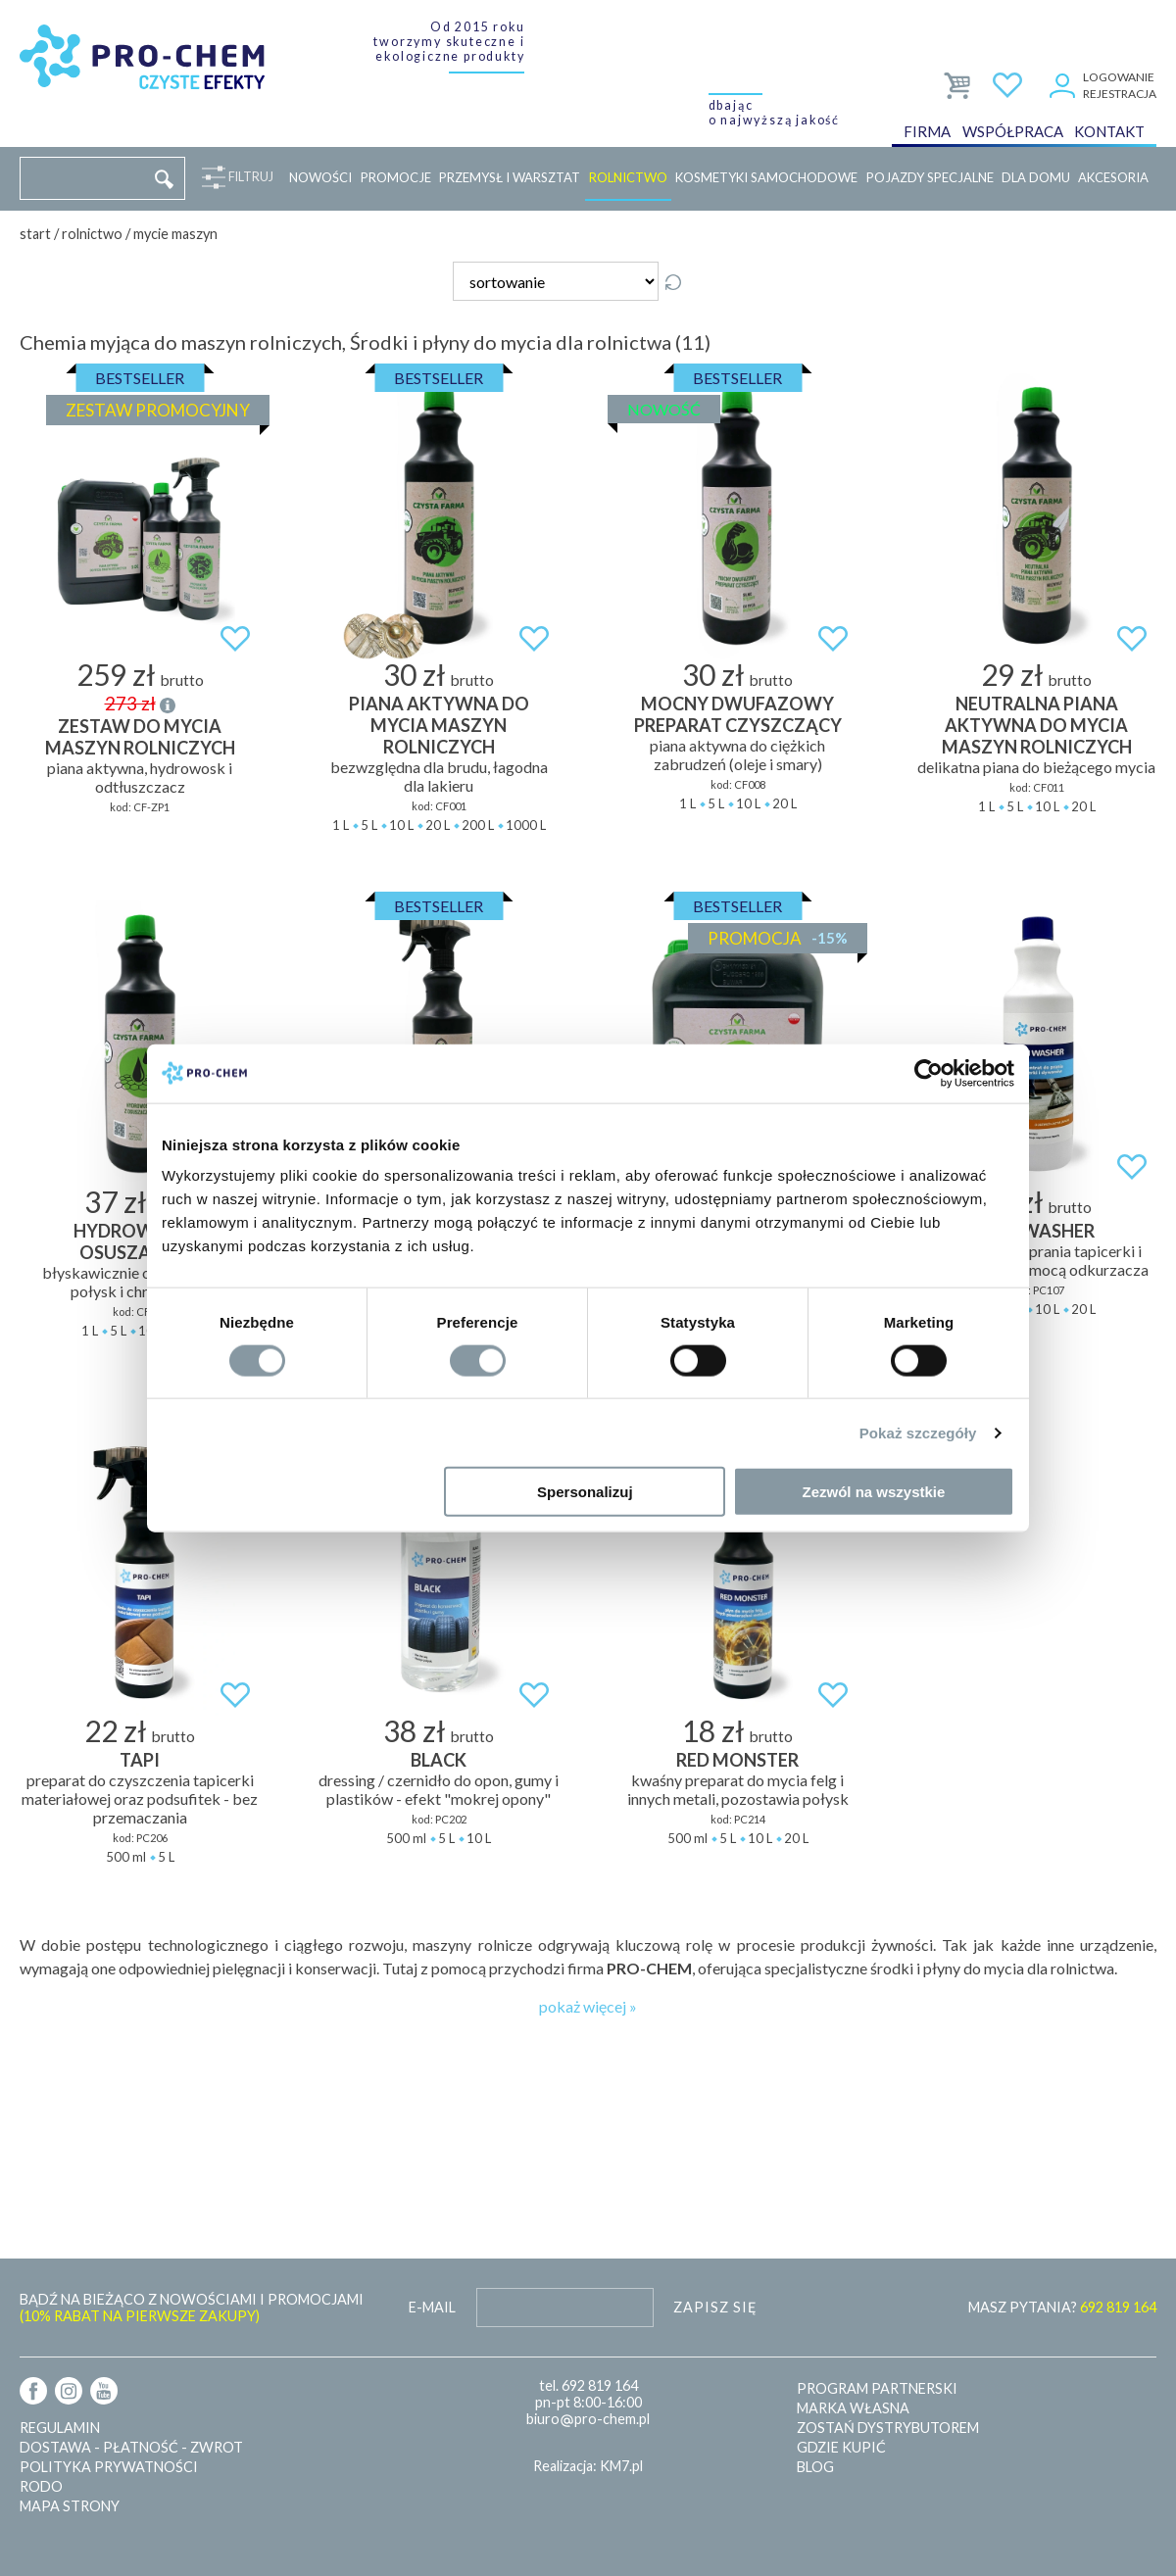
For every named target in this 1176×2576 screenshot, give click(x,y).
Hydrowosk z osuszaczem (140, 1241)
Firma (927, 131)
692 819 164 (600, 2385)
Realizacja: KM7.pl (588, 2465)
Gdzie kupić (841, 2447)
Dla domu (1036, 177)
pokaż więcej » (588, 2006)
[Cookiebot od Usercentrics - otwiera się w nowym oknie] (928, 1073)
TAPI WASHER (1036, 1230)
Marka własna (853, 2408)
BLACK (438, 1760)
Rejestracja (1119, 93)
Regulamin (60, 2427)
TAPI (140, 1760)
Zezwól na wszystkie (874, 1491)
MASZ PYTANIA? (1062, 2307)
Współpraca (1012, 131)
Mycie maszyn (175, 233)
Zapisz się (715, 2307)
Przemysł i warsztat (509, 177)
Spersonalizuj (585, 1491)
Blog (815, 2466)
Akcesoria (1113, 177)
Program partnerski (877, 2388)
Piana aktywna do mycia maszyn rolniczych (439, 725)
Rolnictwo (628, 177)
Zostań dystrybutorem (888, 2427)
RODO (41, 2486)
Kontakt (1109, 131)
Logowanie (1118, 77)
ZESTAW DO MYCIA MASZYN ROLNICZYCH (140, 736)
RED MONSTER (737, 1760)
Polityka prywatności (109, 2466)
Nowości (320, 177)
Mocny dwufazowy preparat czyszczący (738, 714)
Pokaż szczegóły (918, 1432)
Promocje (396, 177)
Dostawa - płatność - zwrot (131, 2447)
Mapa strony (70, 2506)
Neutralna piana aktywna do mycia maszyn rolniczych (1037, 725)
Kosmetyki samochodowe (766, 177)
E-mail (432, 2307)
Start (35, 233)
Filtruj (246, 177)
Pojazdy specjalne (930, 177)
